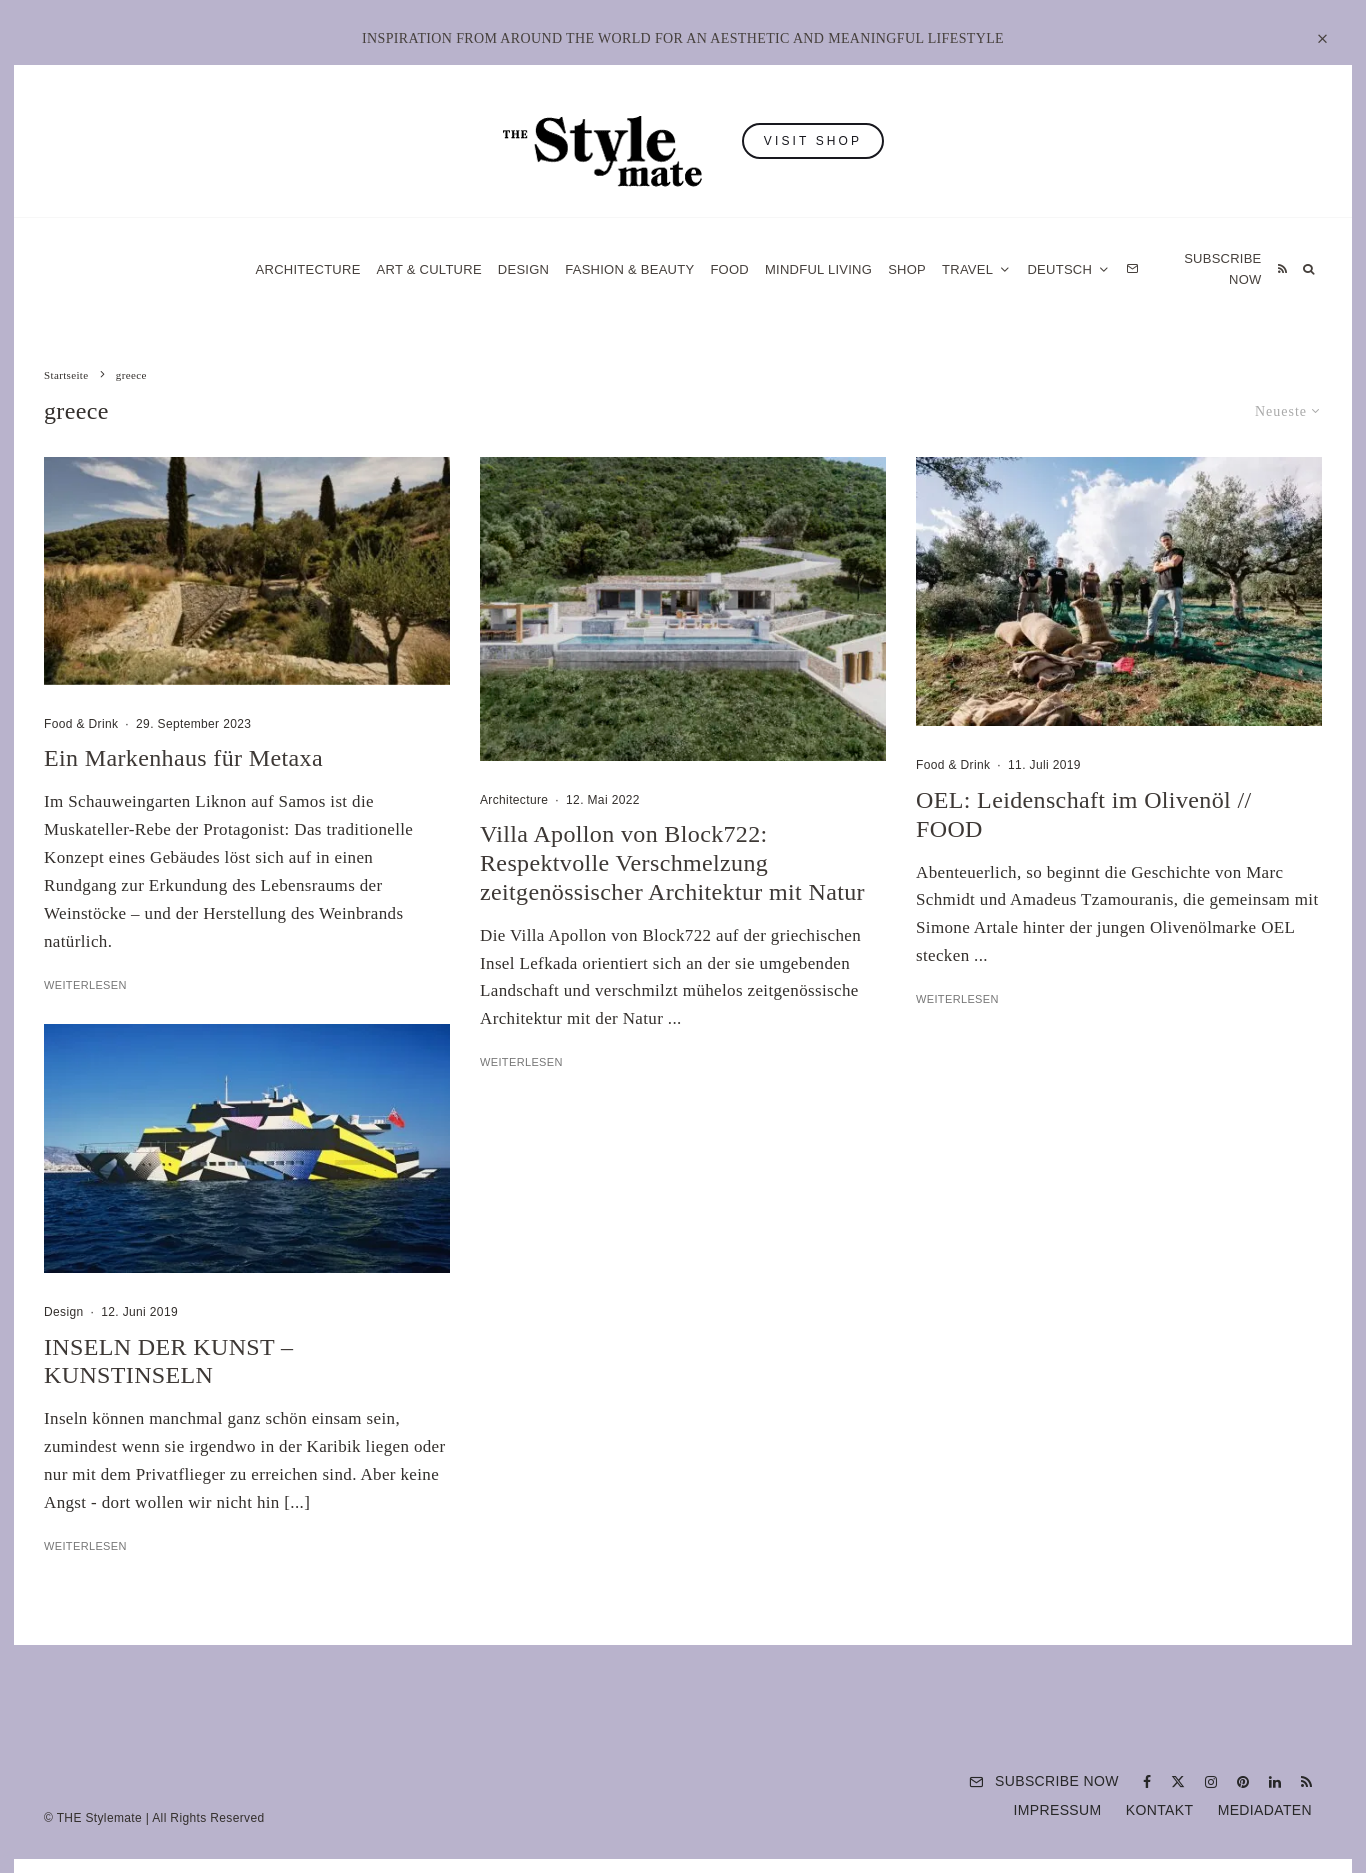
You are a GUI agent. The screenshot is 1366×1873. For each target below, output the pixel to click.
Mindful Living (818, 269)
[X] (1178, 1782)
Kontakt (1160, 1810)
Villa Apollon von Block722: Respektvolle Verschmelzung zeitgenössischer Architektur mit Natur (672, 863)
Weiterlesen (85, 985)
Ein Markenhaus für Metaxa (183, 758)
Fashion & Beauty (629, 269)
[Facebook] (1147, 1782)
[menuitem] (1068, 269)
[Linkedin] (1275, 1782)
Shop (907, 269)
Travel (967, 269)
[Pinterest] (1243, 1782)
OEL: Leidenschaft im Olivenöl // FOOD (1083, 814)
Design (523, 269)
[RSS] (1282, 269)
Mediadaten (1265, 1810)
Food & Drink (81, 724)
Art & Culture (429, 269)
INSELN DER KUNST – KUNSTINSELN (168, 1361)
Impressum (1058, 1810)
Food (729, 269)
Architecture (308, 269)
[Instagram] (1211, 1782)
